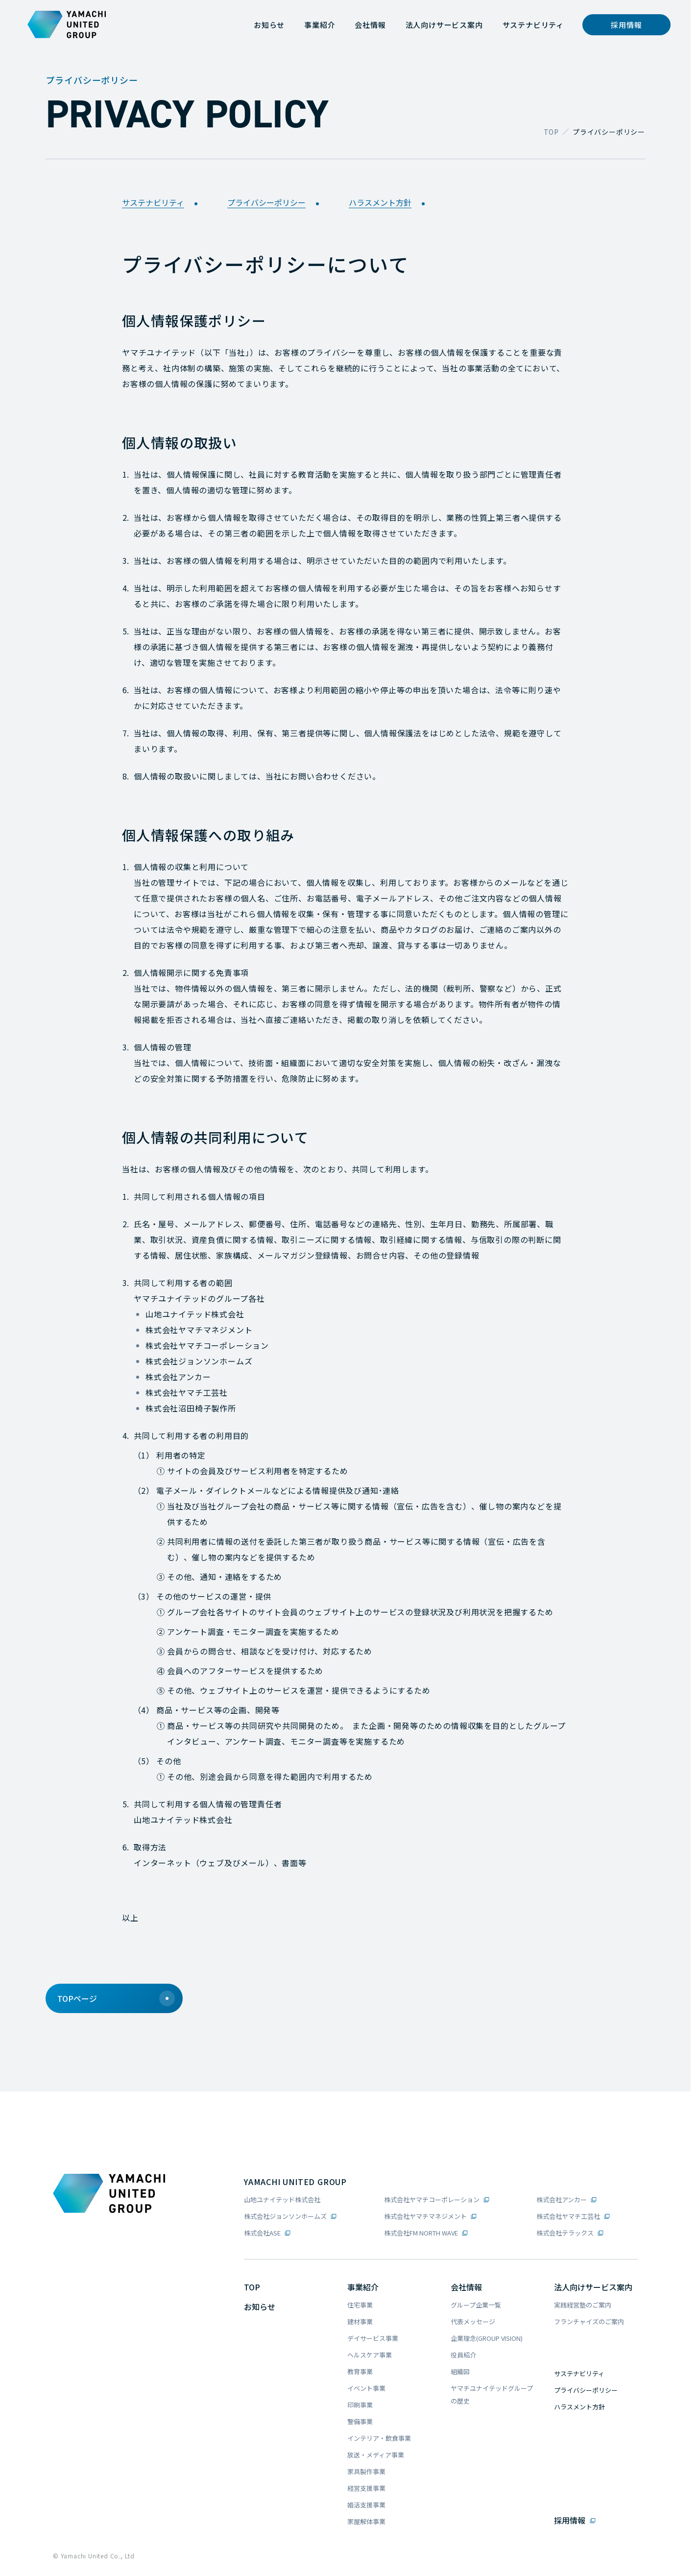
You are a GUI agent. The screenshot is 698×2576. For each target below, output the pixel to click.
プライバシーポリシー (276, 203)
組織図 (460, 2371)
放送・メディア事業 (375, 2454)
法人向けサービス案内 (593, 2287)
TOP (551, 131)
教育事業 (360, 2371)
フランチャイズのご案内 (589, 2321)
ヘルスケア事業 (369, 2354)
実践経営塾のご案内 (582, 2304)
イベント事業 (366, 2388)
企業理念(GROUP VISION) (487, 2338)
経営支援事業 (366, 2488)
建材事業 (360, 2321)
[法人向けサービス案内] (444, 24)
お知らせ (259, 2306)
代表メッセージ (473, 2321)
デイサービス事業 (372, 2338)
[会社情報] (370, 24)
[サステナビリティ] (533, 24)
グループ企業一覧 (476, 2304)
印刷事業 (360, 2404)
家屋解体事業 (366, 2521)
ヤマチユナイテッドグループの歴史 (492, 2394)
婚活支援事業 (366, 2504)
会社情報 (466, 2287)
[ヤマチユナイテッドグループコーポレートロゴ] (66, 24)
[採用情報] (626, 24)
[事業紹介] (319, 24)
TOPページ (116, 1998)
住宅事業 (360, 2304)
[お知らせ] (269, 24)
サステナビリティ (163, 203)
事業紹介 (363, 2287)
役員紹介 (463, 2354)
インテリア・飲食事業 (379, 2438)
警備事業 (360, 2421)
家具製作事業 (366, 2471)
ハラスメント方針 (390, 203)
